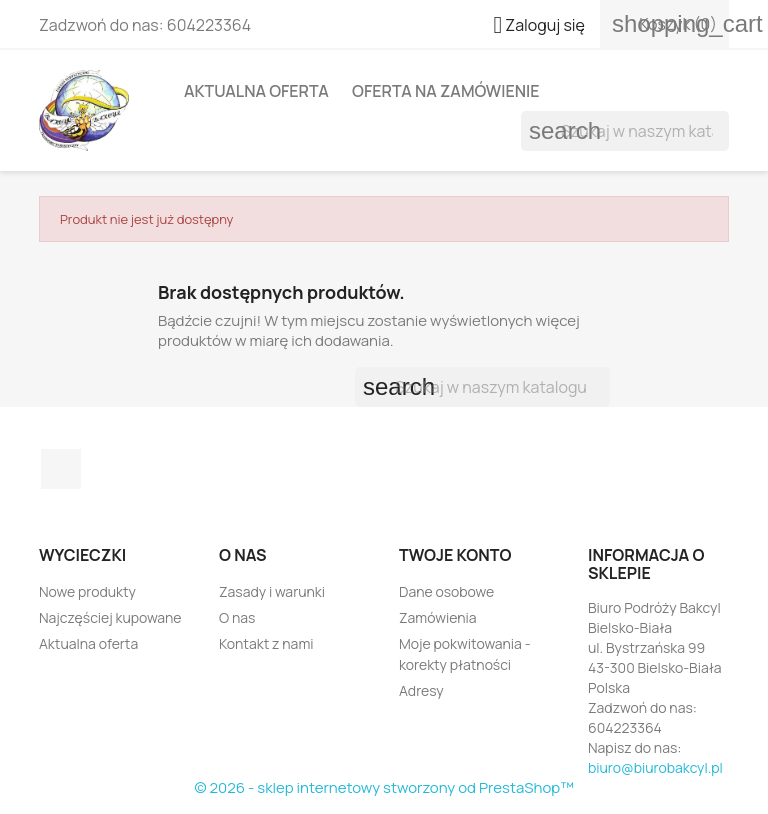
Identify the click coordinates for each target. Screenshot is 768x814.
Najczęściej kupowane (110, 617)
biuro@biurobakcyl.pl (655, 767)
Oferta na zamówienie (446, 91)
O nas (237, 617)
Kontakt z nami (266, 643)
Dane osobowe (446, 591)
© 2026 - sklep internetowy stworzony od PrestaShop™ (383, 787)
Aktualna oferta (256, 91)
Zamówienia (438, 617)
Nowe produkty (87, 591)
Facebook (61, 469)
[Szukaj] (625, 131)
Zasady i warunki (272, 591)
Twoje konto (455, 555)
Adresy (421, 690)
